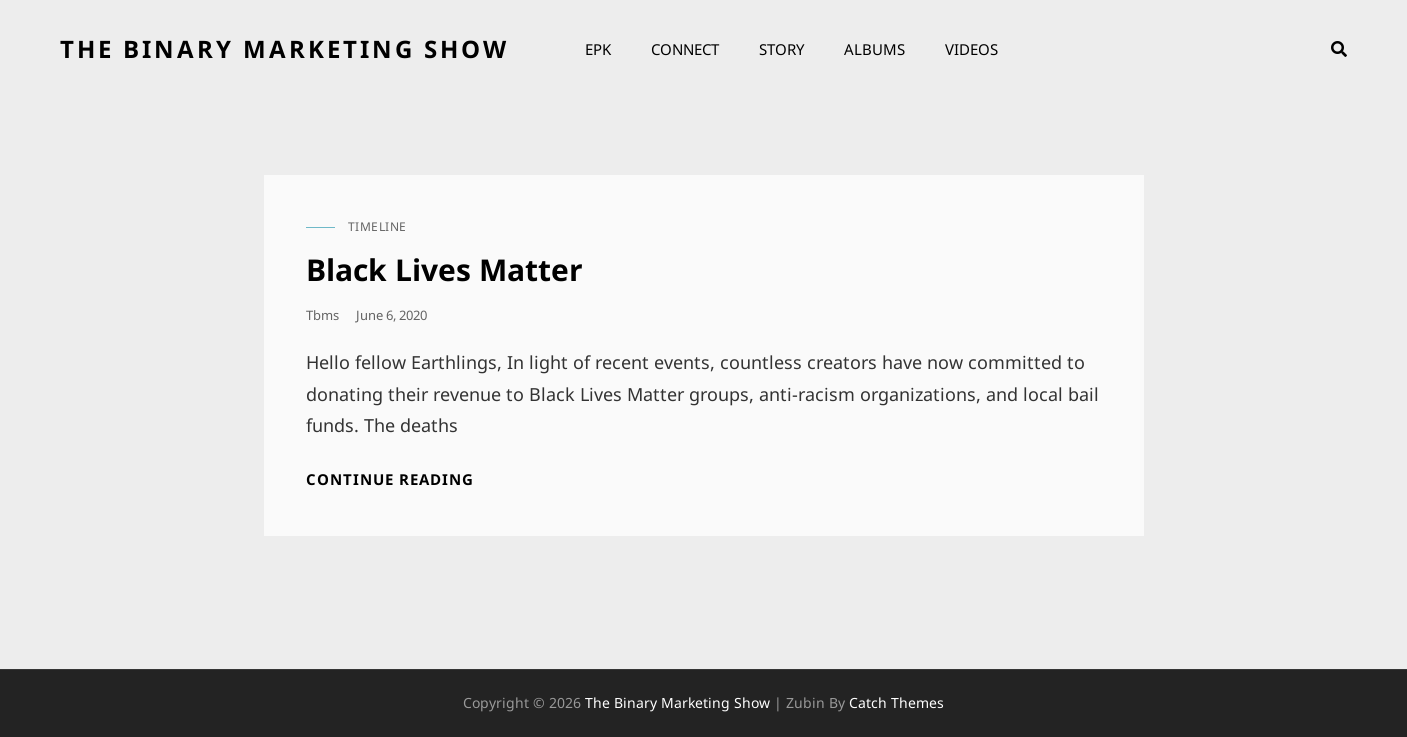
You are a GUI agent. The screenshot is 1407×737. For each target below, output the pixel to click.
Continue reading (390, 479)
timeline (377, 226)
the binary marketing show (284, 48)
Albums (874, 49)
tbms (322, 315)
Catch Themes (896, 702)
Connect (685, 49)
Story (781, 49)
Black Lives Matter (444, 269)
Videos (971, 49)
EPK (598, 49)
